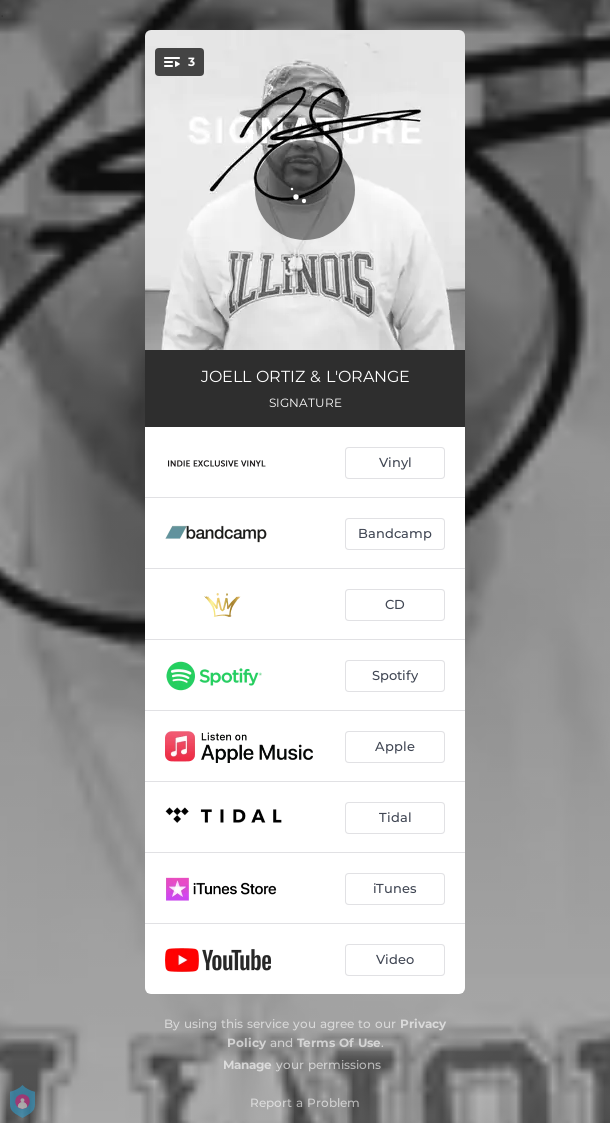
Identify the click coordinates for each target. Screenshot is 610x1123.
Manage (247, 1064)
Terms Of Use (339, 1042)
